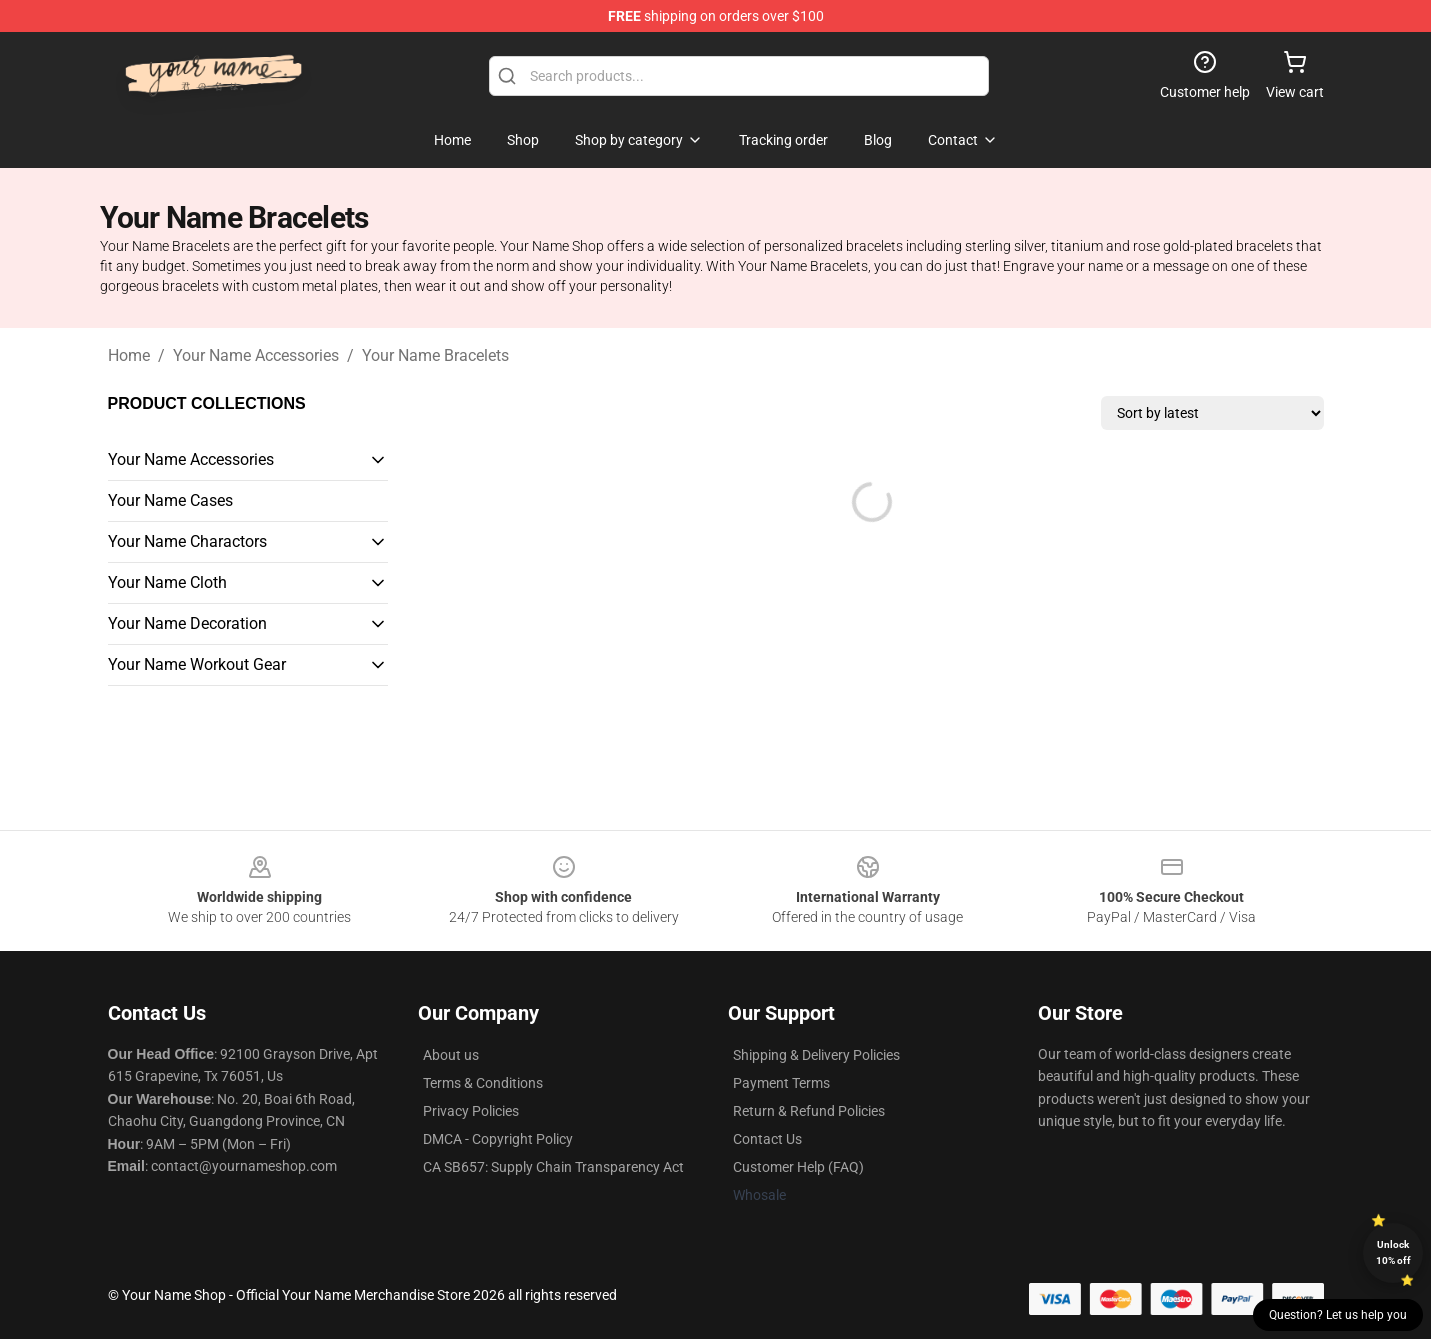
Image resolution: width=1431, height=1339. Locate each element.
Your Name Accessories (256, 355)
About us (451, 1055)
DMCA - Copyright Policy (498, 1139)
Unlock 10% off (1393, 1252)
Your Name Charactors (187, 541)
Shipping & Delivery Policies (816, 1055)
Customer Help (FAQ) (798, 1167)
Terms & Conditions (483, 1083)
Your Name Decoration (187, 623)
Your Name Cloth (167, 582)
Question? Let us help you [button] (1338, 1315)
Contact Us (767, 1139)
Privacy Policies (471, 1111)
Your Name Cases (170, 500)
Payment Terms (781, 1083)
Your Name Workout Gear (197, 664)
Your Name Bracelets (435, 355)
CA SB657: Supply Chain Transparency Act (553, 1167)
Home (129, 355)
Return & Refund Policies (809, 1111)
